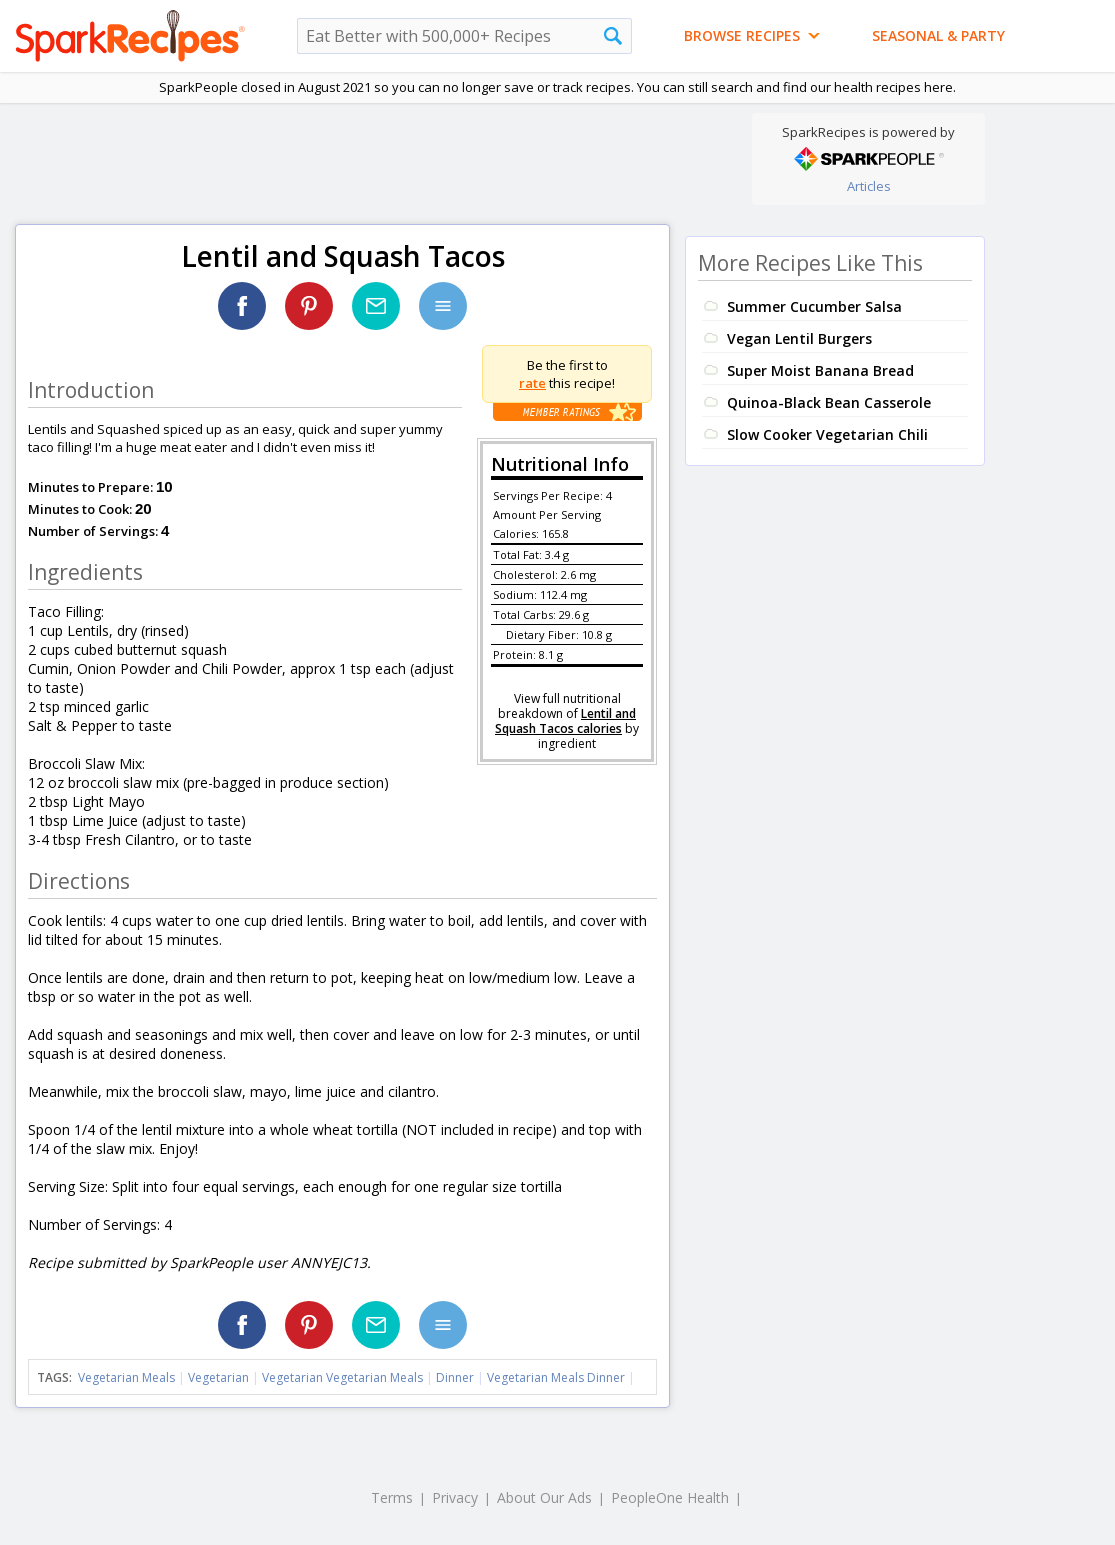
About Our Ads (544, 1497)
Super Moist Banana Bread (820, 370)
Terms (392, 1497)
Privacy (455, 1497)
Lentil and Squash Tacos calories (565, 721)
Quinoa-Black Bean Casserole (829, 402)
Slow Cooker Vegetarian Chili (827, 434)
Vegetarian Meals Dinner (556, 1377)
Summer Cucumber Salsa (814, 306)
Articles (869, 186)
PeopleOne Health (670, 1497)
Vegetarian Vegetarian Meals (342, 1377)
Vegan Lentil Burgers (799, 338)
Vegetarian (218, 1377)
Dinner (455, 1377)
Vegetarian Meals (126, 1377)
